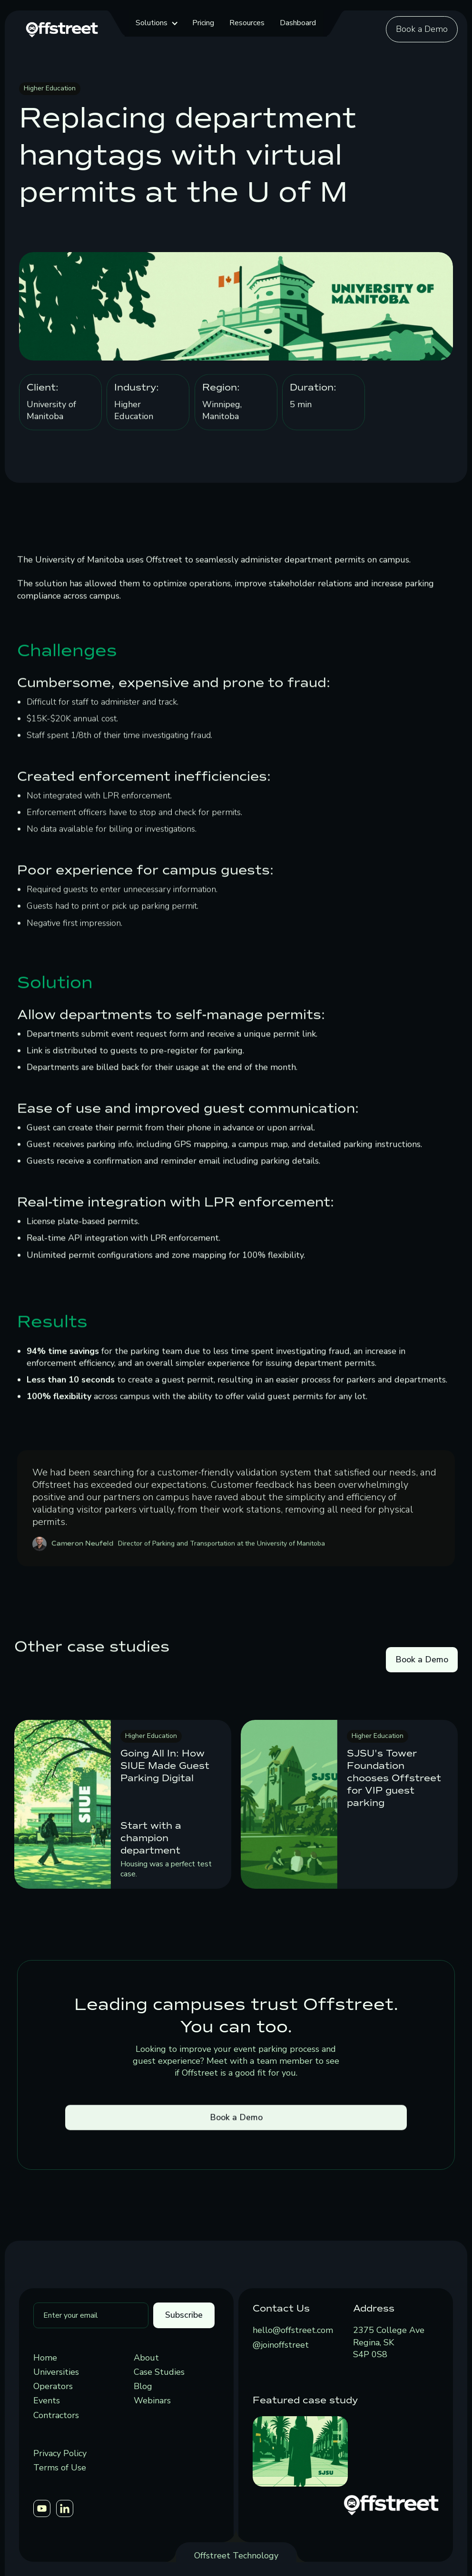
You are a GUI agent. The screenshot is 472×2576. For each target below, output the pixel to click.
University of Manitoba (51, 454)
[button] (156, 23)
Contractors (56, 2415)
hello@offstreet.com (293, 2330)
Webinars (152, 2400)
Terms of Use (59, 2467)
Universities (56, 2372)
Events (46, 2400)
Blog (143, 2386)
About (146, 2357)
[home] (61, 29)
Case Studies (159, 2372)
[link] (122, 1811)
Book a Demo (422, 29)
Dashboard (298, 23)
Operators (53, 2386)
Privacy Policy (60, 2453)
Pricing (203, 23)
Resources (247, 23)
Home (45, 2357)
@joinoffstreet (281, 2345)
